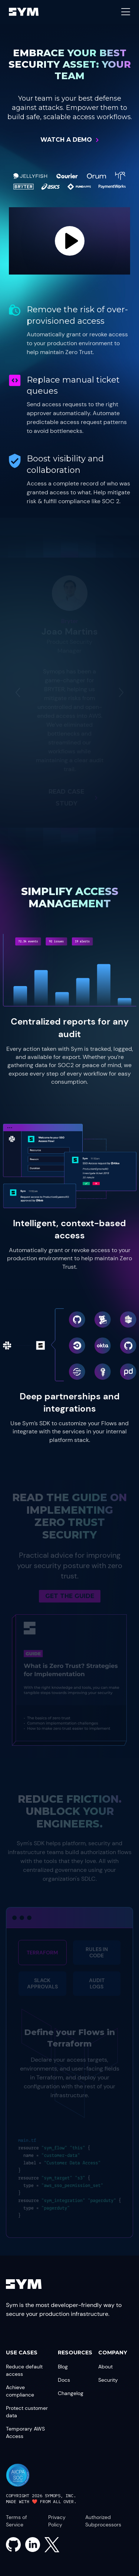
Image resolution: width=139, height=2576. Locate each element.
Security (108, 2380)
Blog (63, 2366)
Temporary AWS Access (25, 2432)
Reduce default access (24, 2370)
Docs (64, 2380)
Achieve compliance (20, 2391)
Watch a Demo (66, 139)
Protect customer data (27, 2412)
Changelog (70, 2393)
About (105, 2366)
